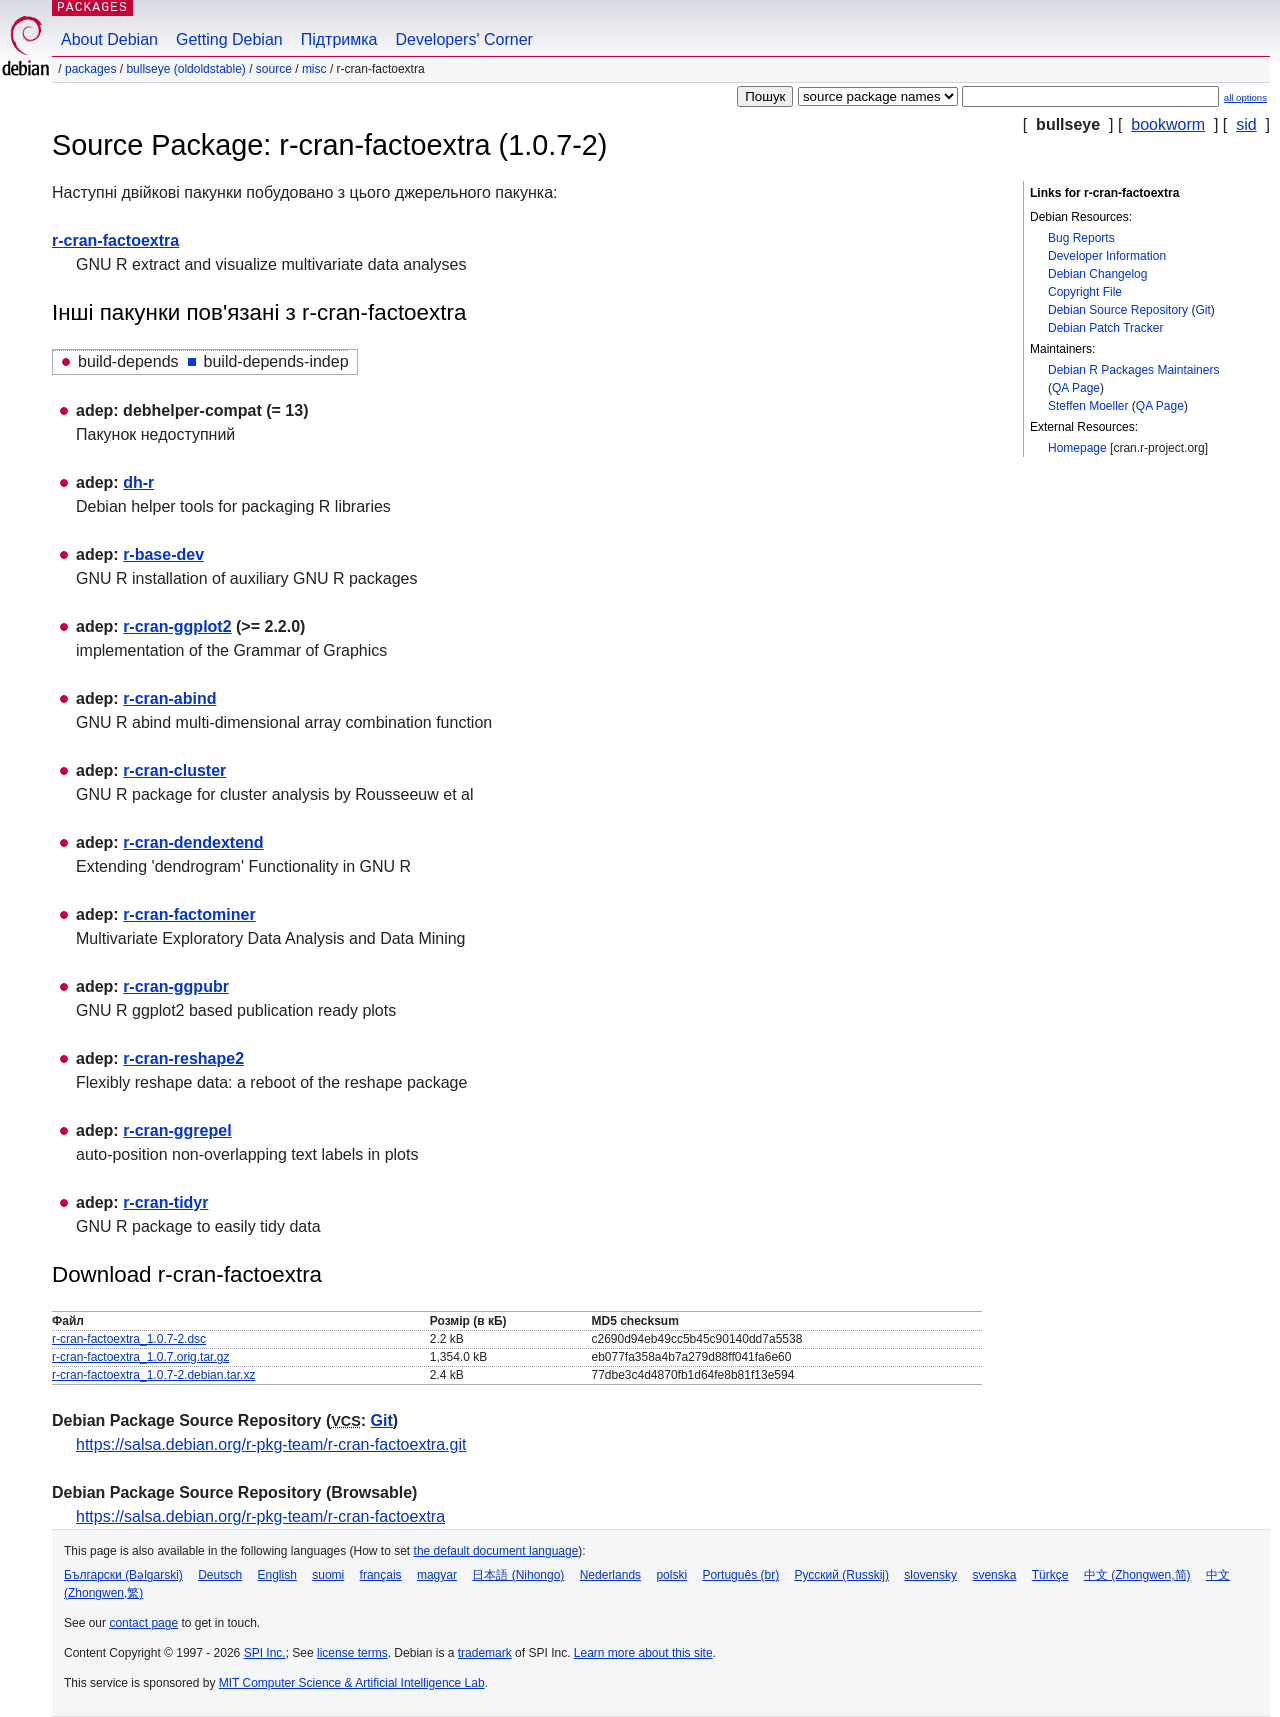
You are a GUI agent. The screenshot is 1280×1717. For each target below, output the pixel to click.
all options (1245, 97)
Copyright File (1085, 292)
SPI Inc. (265, 1653)
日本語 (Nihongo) (518, 1575)
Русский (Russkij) (841, 1575)
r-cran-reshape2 (183, 1058)
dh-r (138, 482)
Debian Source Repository (1118, 310)
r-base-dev (163, 554)
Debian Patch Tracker (1105, 328)
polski (671, 1575)
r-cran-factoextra (115, 240)
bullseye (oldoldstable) (185, 69)
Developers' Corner (464, 39)
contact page (143, 1623)
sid (1246, 124)
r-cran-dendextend (193, 842)
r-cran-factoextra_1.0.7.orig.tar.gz (140, 1357)
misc (314, 69)
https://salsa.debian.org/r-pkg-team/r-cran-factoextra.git (271, 1444)
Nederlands (610, 1575)
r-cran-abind (169, 698)
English (277, 1575)
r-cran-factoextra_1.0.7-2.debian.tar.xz (153, 1375)
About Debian (109, 39)
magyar (437, 1575)
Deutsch (220, 1575)
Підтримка (339, 39)
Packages (90, 69)
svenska (994, 1575)
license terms (352, 1653)
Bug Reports (1081, 238)
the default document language (496, 1551)
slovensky (930, 1575)
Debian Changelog (1097, 274)
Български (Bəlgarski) (123, 1575)
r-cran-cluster (174, 770)
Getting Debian (229, 39)
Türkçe (1050, 1575)
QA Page (1076, 388)
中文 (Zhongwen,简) (1137, 1575)
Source (274, 69)
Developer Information (1107, 256)
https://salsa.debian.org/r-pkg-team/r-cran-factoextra (260, 1516)
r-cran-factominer (189, 914)
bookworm (1168, 124)
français (381, 1575)
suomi (328, 1575)
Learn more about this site (643, 1653)
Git (1202, 310)
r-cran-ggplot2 (177, 626)
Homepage (1077, 448)
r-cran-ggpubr (176, 986)
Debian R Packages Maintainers (1133, 370)
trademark (485, 1653)
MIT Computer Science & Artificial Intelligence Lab (352, 1683)
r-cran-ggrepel (177, 1130)
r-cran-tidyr (165, 1202)
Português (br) (740, 1575)
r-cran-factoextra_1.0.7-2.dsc (129, 1339)
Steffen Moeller (1088, 406)
